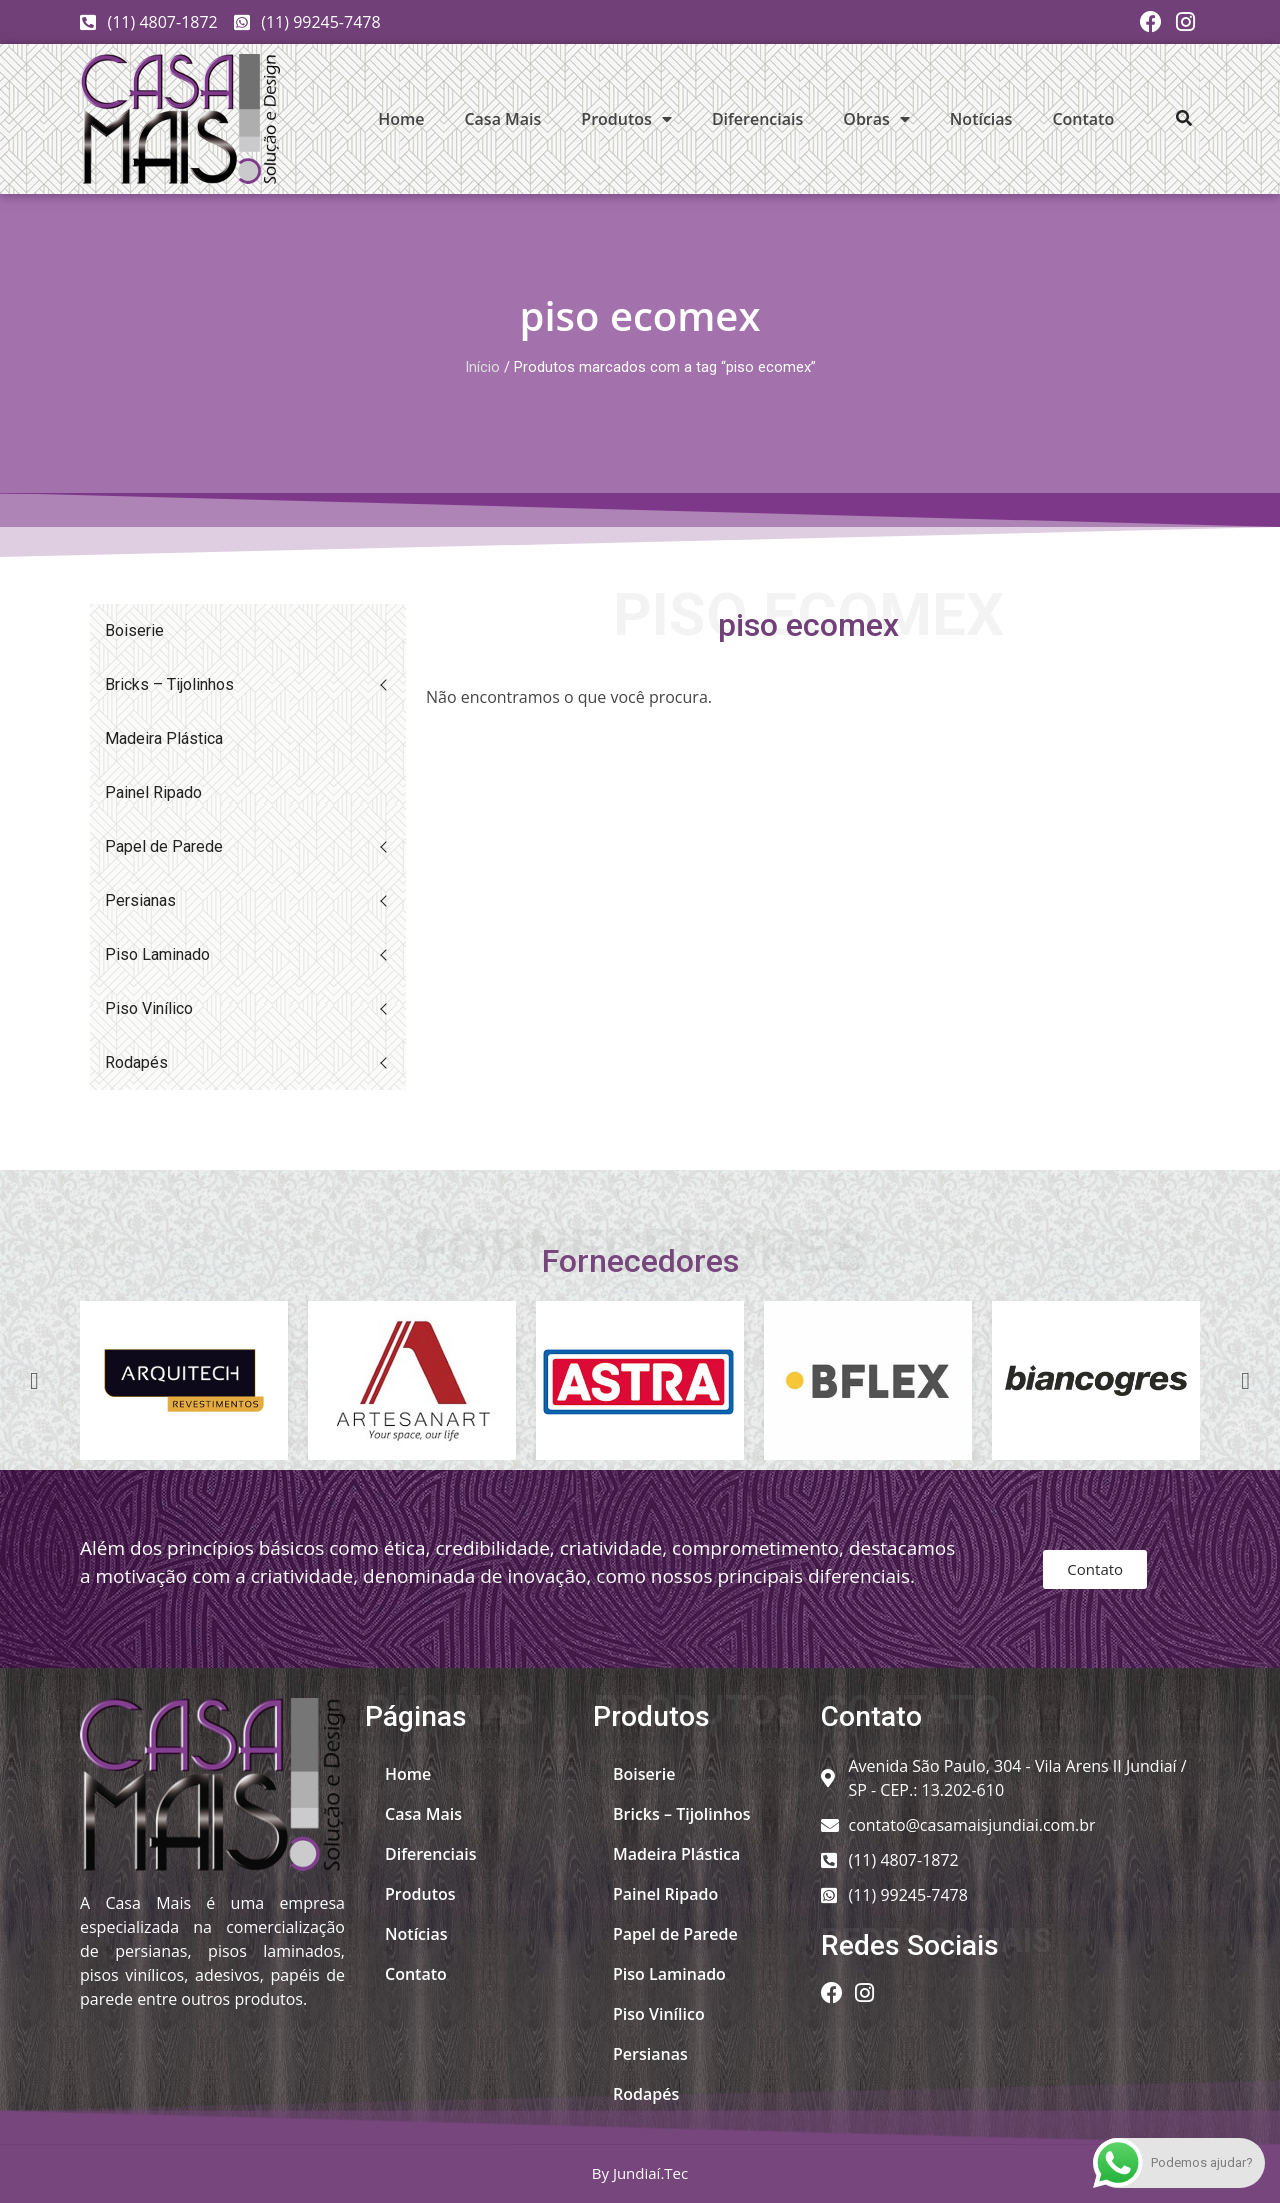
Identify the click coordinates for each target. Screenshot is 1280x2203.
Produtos (626, 119)
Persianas (140, 900)
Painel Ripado (153, 792)
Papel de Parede (164, 846)
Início (482, 367)
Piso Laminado (157, 954)
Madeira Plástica (164, 738)
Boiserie (134, 630)
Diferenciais (757, 119)
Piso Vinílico (149, 1008)
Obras (876, 119)
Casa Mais (502, 119)
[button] (1184, 118)
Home (401, 119)
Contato (1083, 119)
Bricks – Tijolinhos (169, 684)
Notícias (981, 119)
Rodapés (136, 1062)
